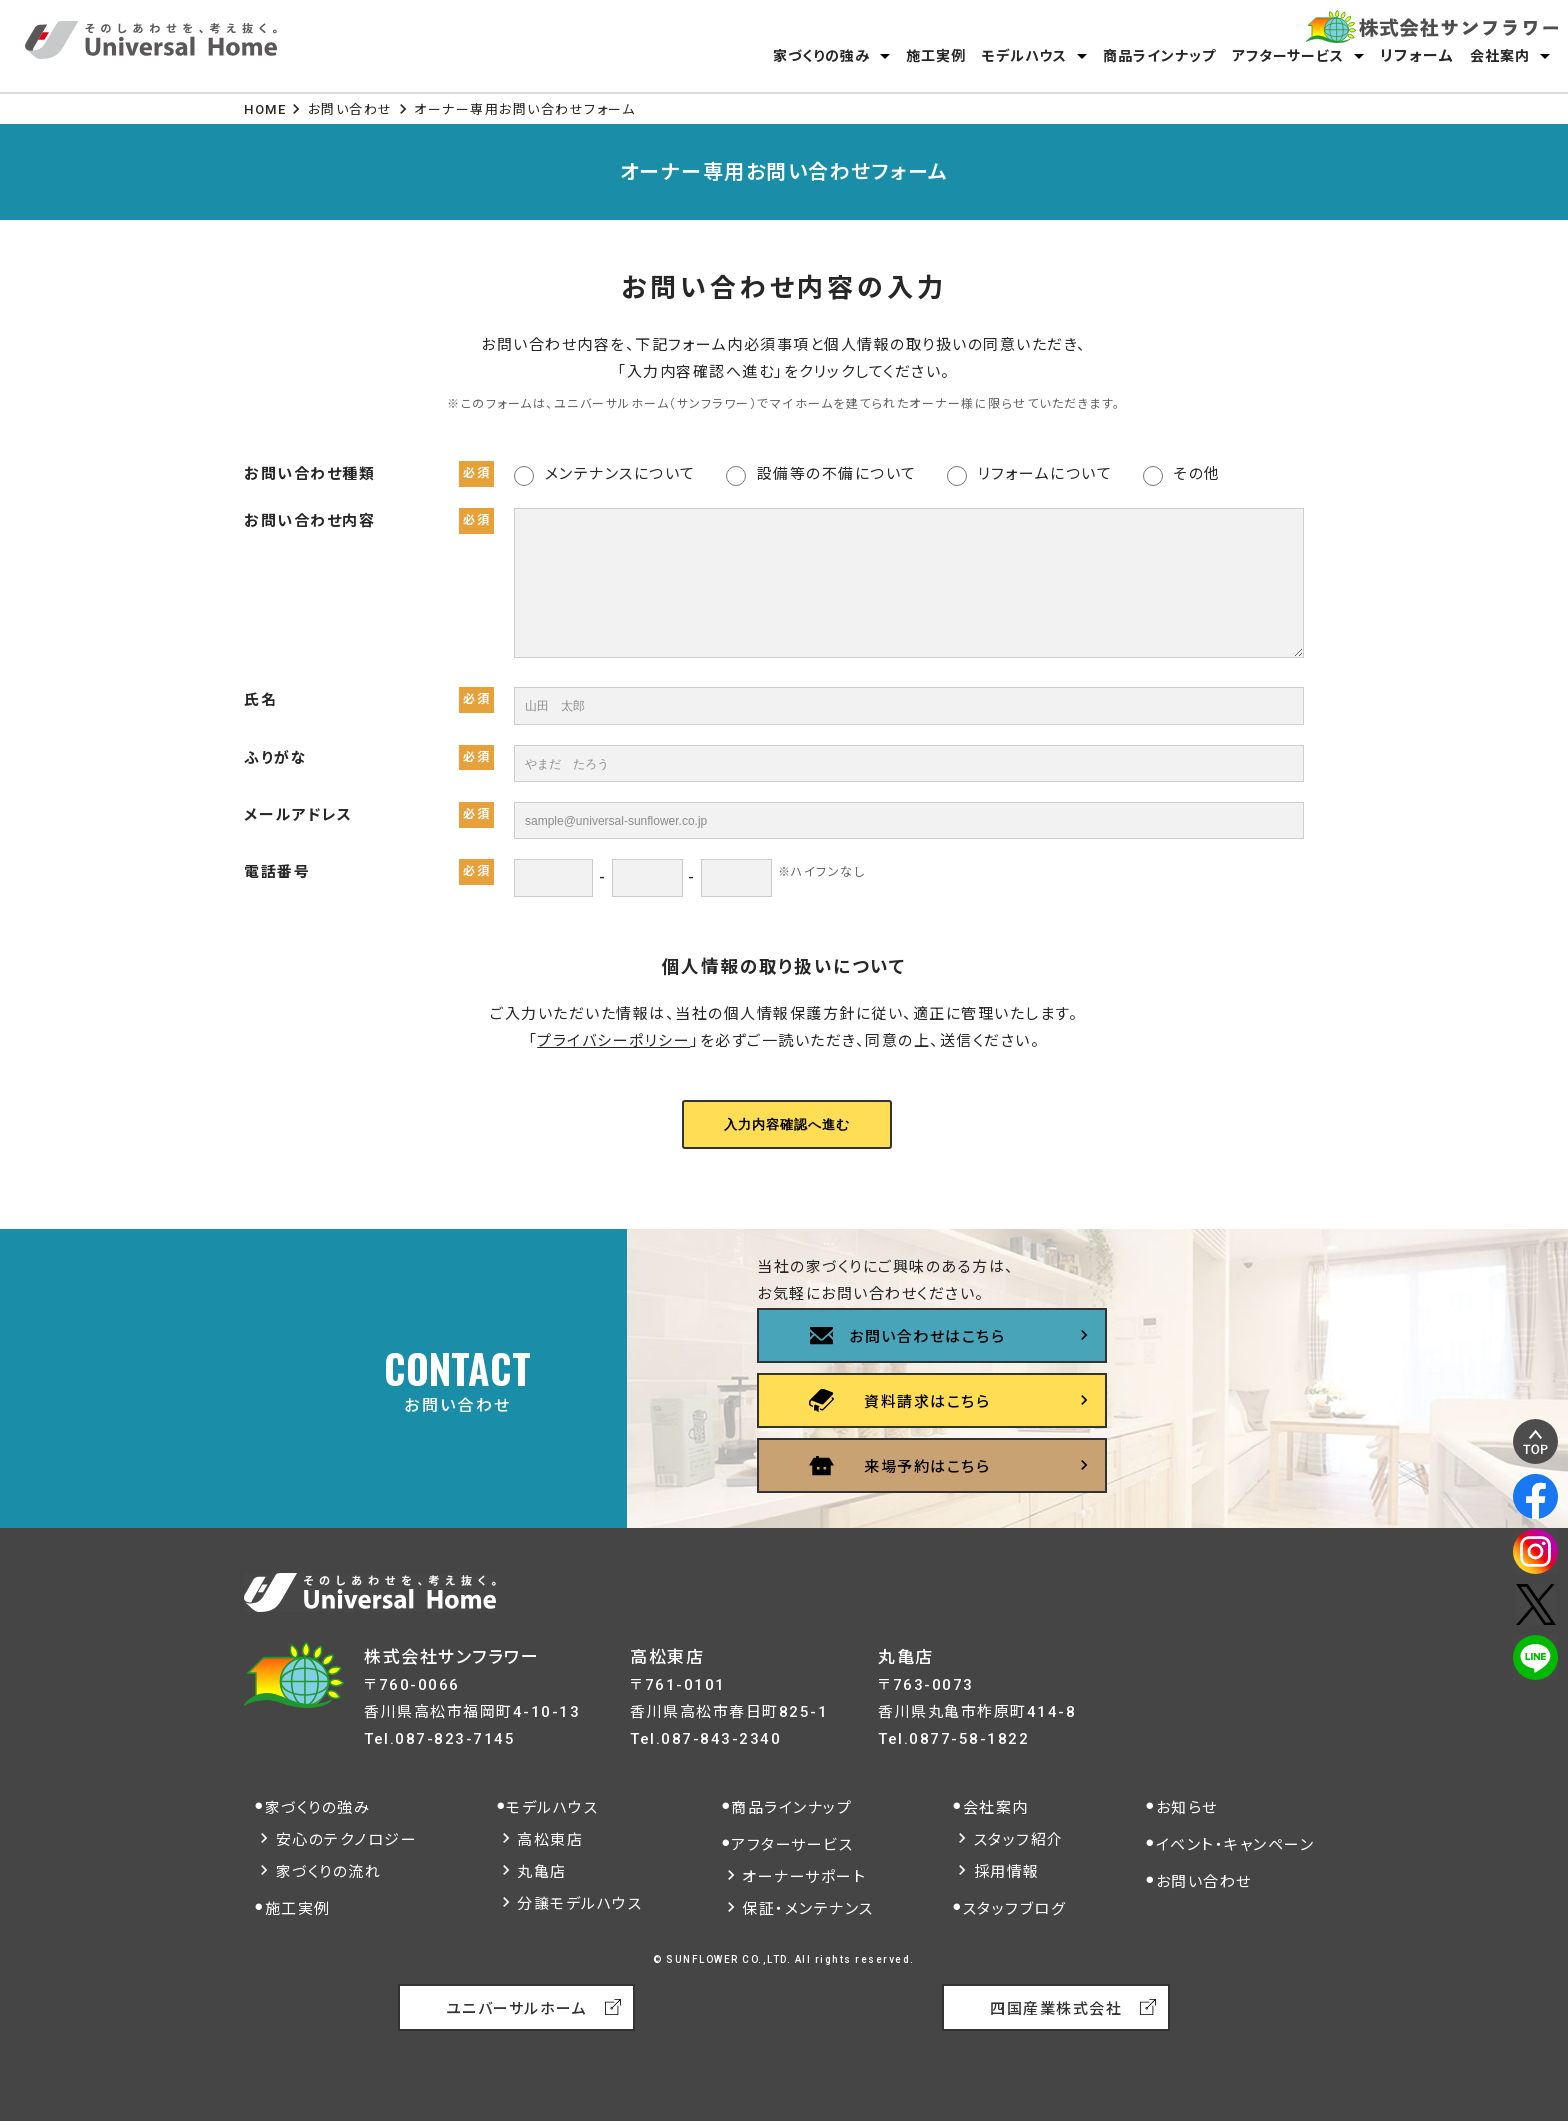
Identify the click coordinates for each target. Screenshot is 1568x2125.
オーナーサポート (804, 1877)
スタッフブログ (1015, 1909)
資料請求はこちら (927, 1402)
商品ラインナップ (1159, 56)
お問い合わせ (350, 109)
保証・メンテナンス (808, 1909)
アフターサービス (1288, 56)
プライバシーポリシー (613, 1041)
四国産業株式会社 (1056, 2009)
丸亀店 (542, 1872)
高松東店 (550, 1840)
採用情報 (1007, 1872)
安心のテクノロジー (347, 1840)
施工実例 (936, 56)
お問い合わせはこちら (927, 1337)
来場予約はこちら (927, 1467)
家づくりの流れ (329, 1872)
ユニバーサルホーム (517, 2009)
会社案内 (1500, 56)
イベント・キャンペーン (1235, 1845)
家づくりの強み (821, 56)
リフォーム (1417, 56)
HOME (265, 109)
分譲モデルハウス (579, 1904)
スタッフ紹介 (1019, 1840)
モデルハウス (1024, 56)
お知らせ (1187, 1808)
